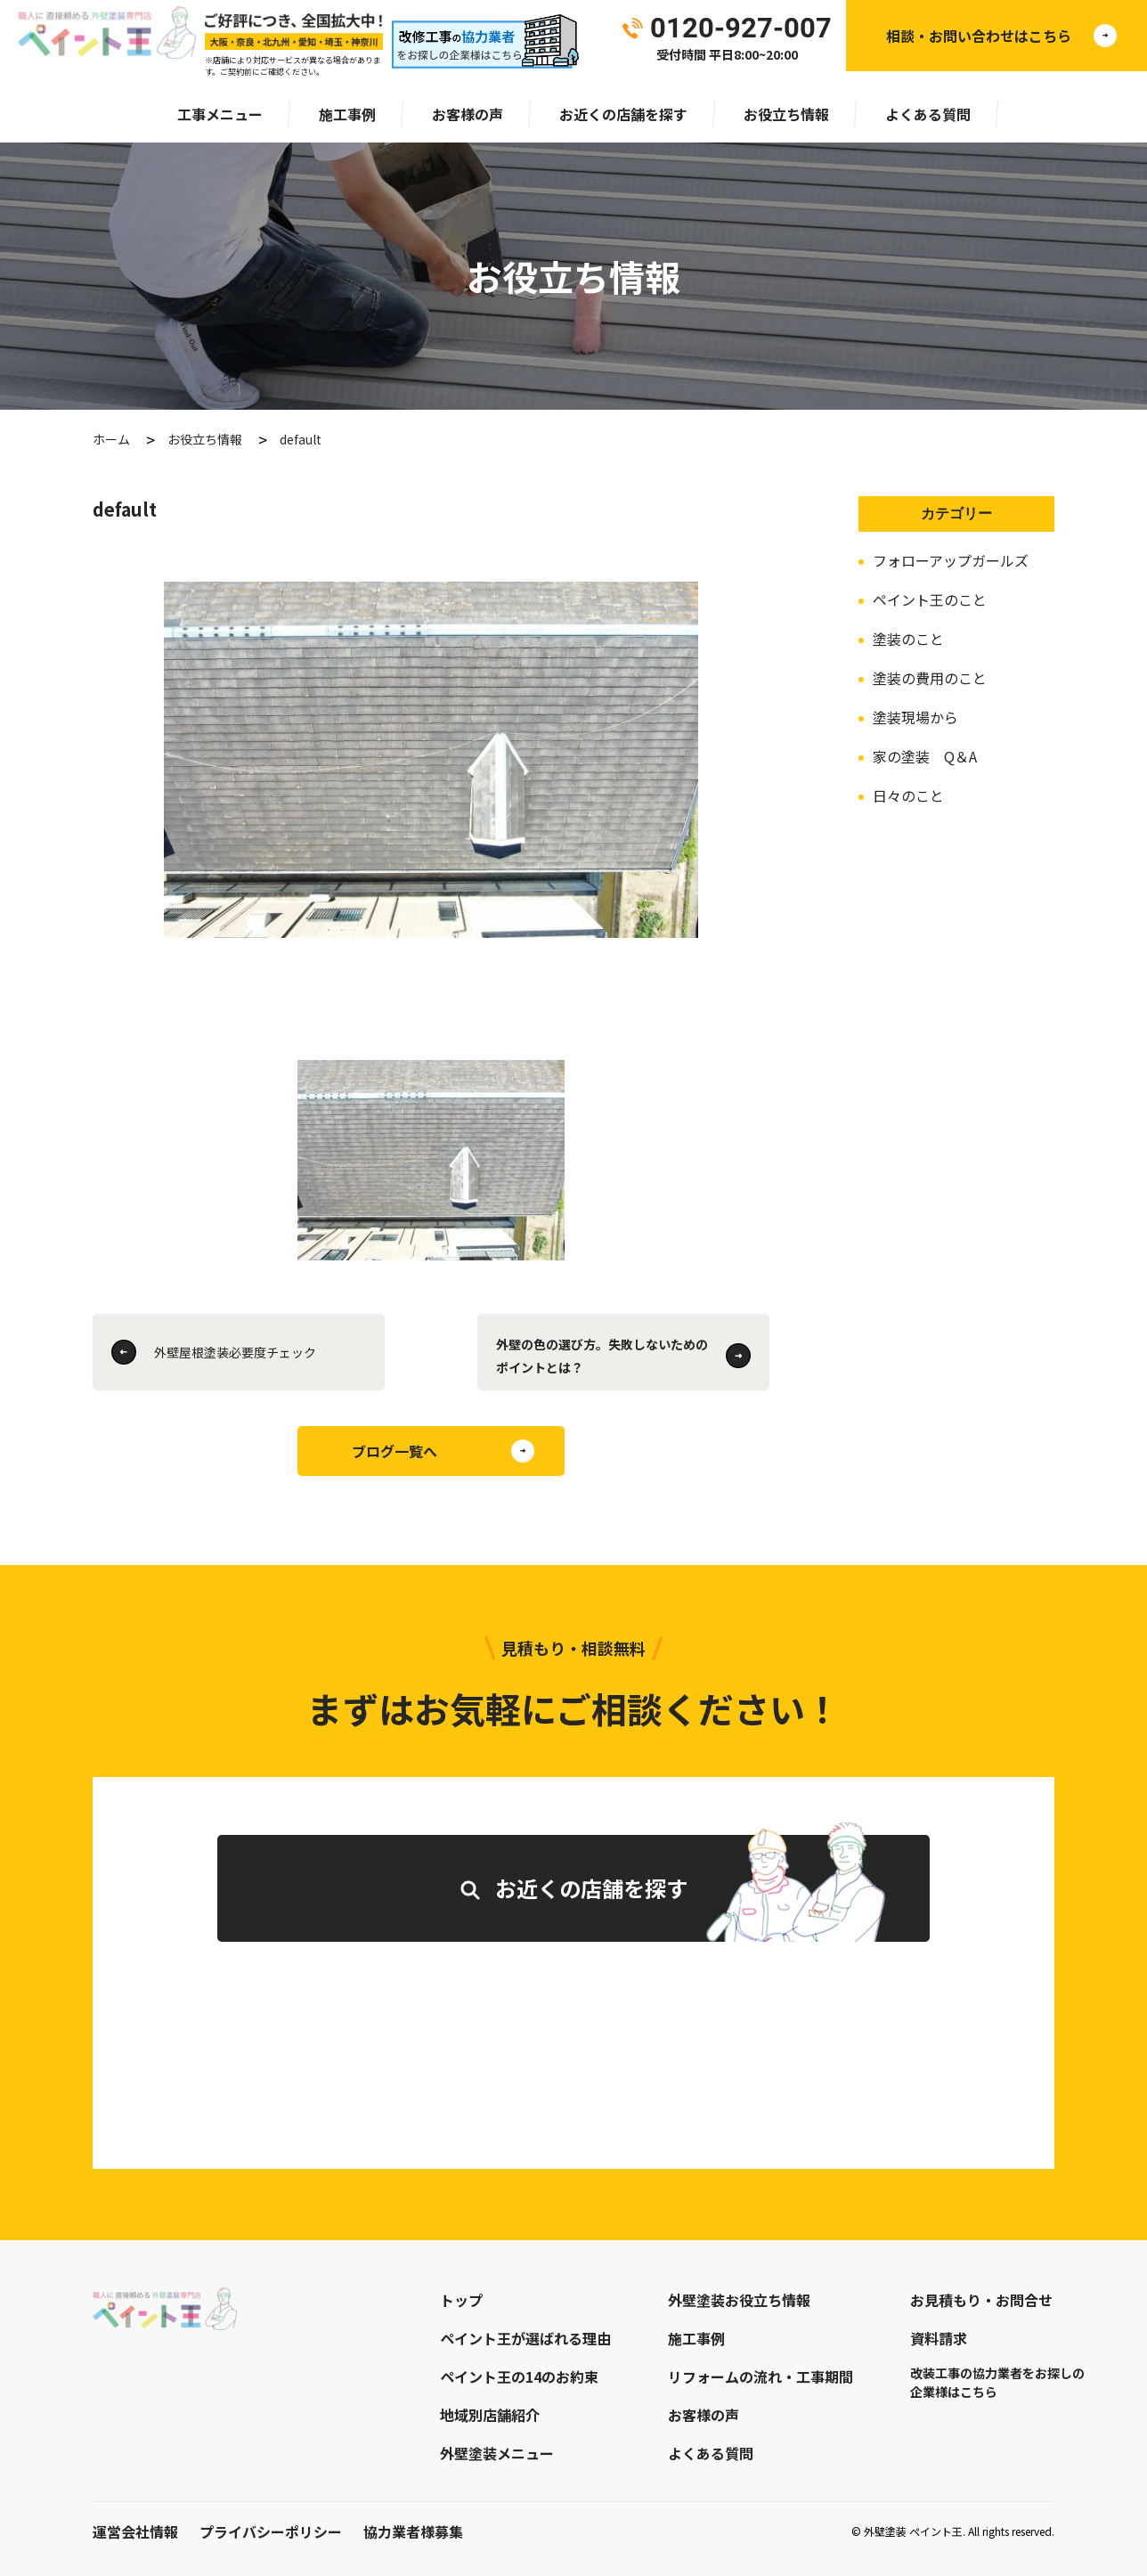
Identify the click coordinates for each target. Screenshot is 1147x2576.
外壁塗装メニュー (497, 2453)
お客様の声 (467, 114)
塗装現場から (915, 717)
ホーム (111, 439)
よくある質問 (928, 114)
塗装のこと (908, 638)
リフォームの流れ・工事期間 (760, 2376)
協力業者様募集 (413, 2531)
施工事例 (347, 114)
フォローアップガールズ (951, 560)
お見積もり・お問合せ (981, 2300)
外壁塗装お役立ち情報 (739, 2300)
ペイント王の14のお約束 (519, 2376)
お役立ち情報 (786, 114)
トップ (461, 2300)
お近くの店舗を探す (623, 114)
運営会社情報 (135, 2531)
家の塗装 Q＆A (925, 756)
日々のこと (908, 795)
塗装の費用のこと (930, 678)
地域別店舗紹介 (490, 2414)
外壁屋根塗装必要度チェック (235, 1352)
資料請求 (938, 2338)
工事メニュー (220, 114)
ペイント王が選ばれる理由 (525, 2338)
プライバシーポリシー (270, 2531)
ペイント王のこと (930, 599)
